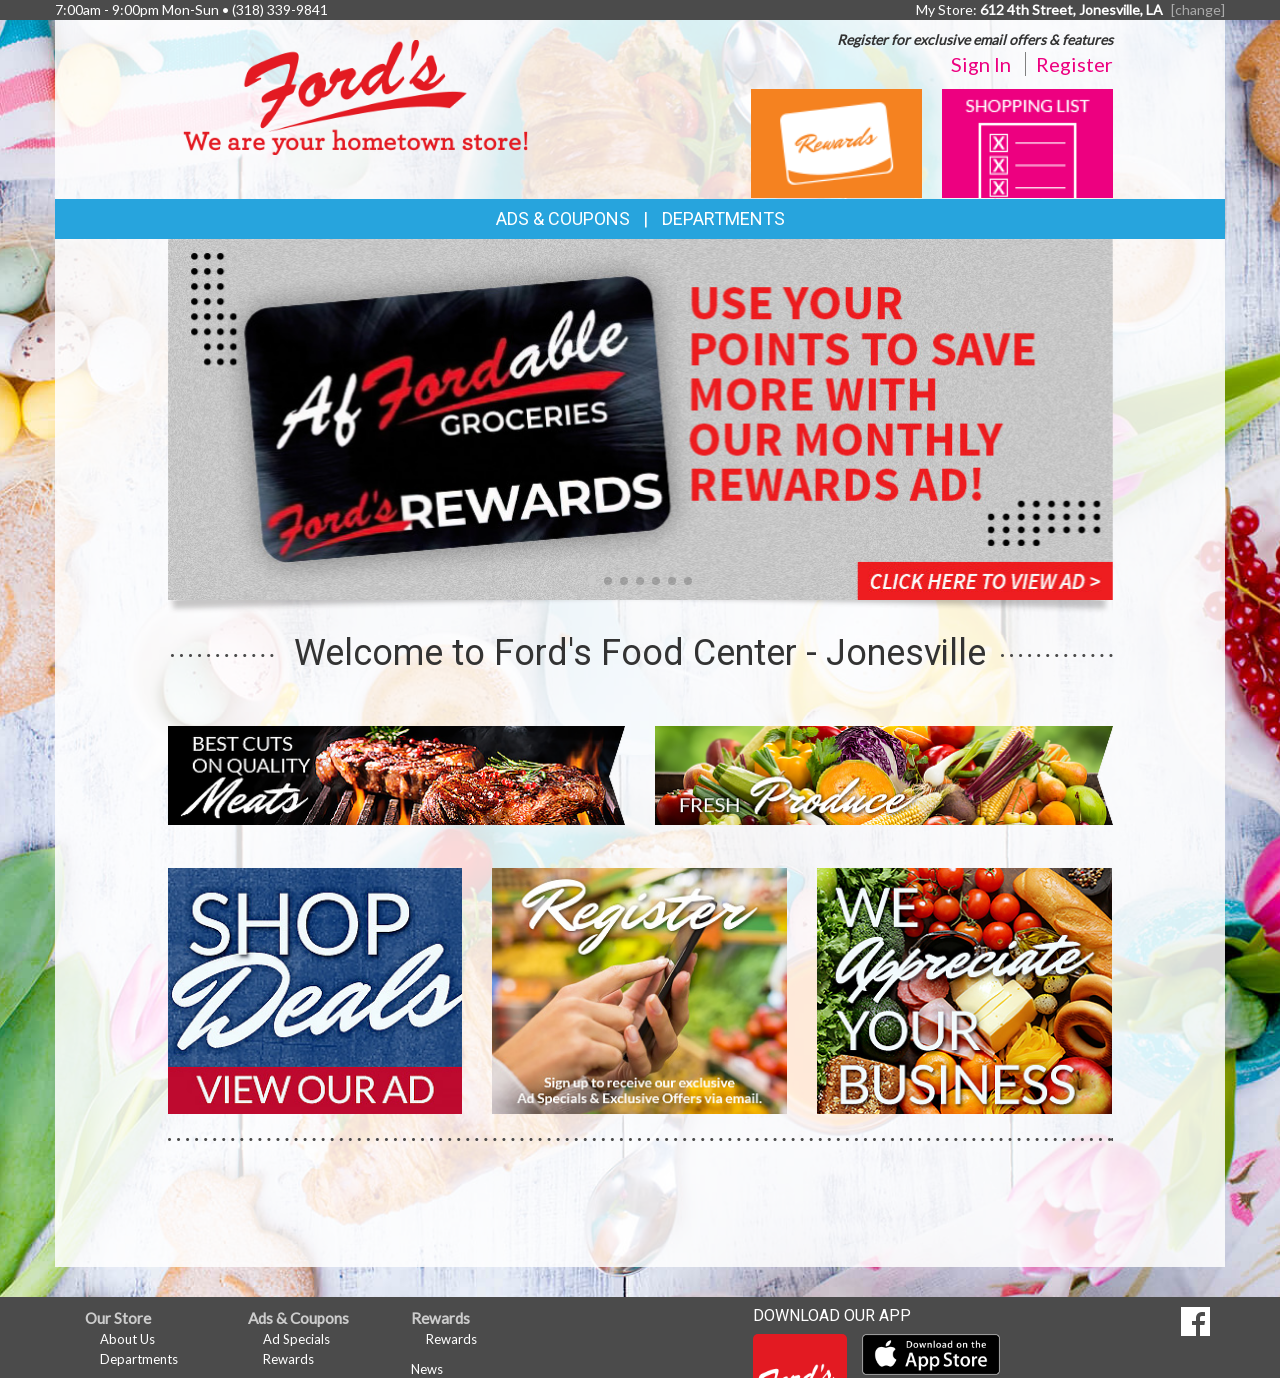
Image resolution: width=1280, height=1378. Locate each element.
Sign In (981, 64)
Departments (139, 1359)
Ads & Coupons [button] (563, 218)
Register (1074, 64)
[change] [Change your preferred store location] (1198, 9)
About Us (127, 1339)
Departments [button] (723, 218)
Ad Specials (296, 1339)
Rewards (288, 1359)
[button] (592, 581)
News (427, 1369)
